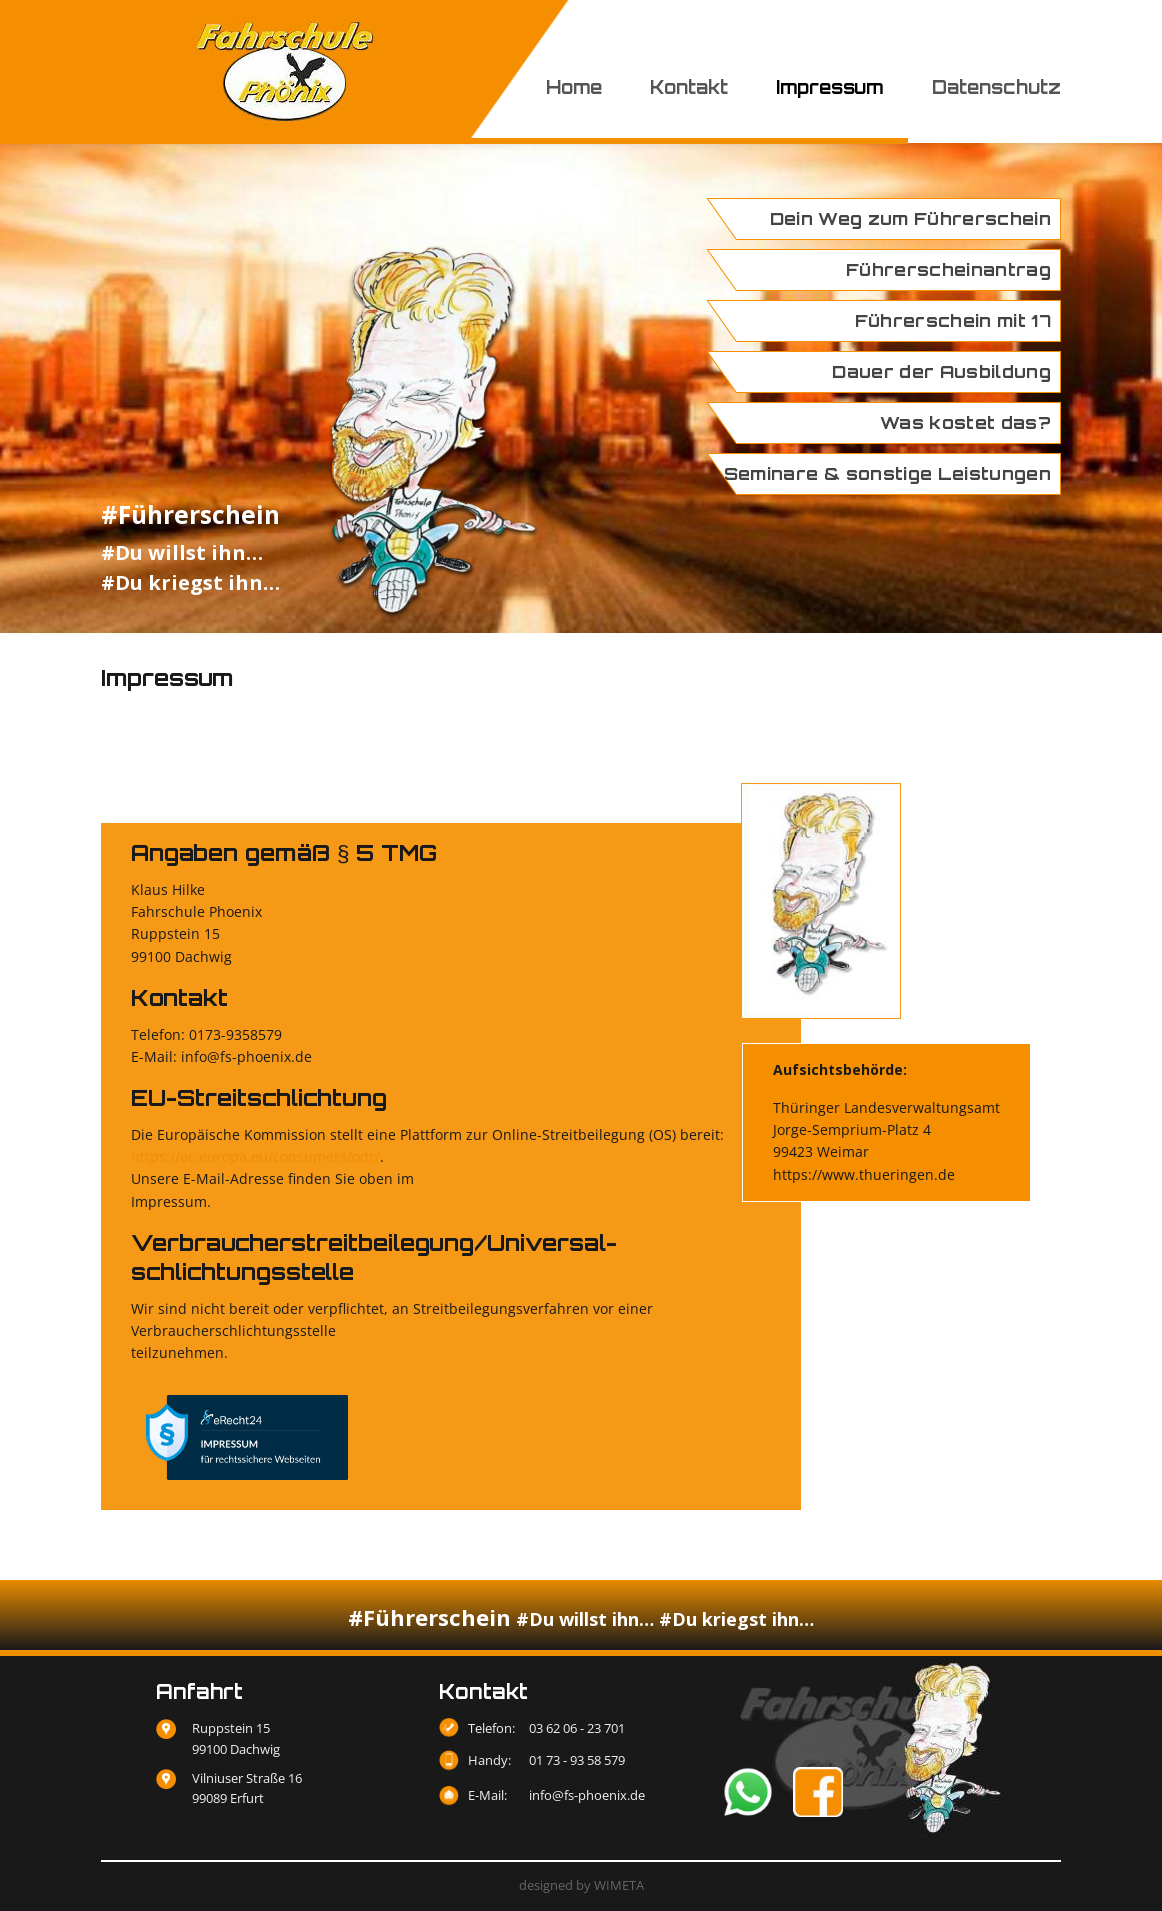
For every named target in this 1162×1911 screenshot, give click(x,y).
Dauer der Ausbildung (941, 371)
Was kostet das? (965, 422)
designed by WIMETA (581, 1885)
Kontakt (689, 87)
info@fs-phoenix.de (587, 1795)
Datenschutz (996, 87)
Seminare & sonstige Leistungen (887, 473)
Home (574, 87)
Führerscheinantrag (948, 269)
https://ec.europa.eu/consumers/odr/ (255, 1156)
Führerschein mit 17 (953, 320)
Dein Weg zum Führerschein (911, 218)
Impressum (830, 87)
